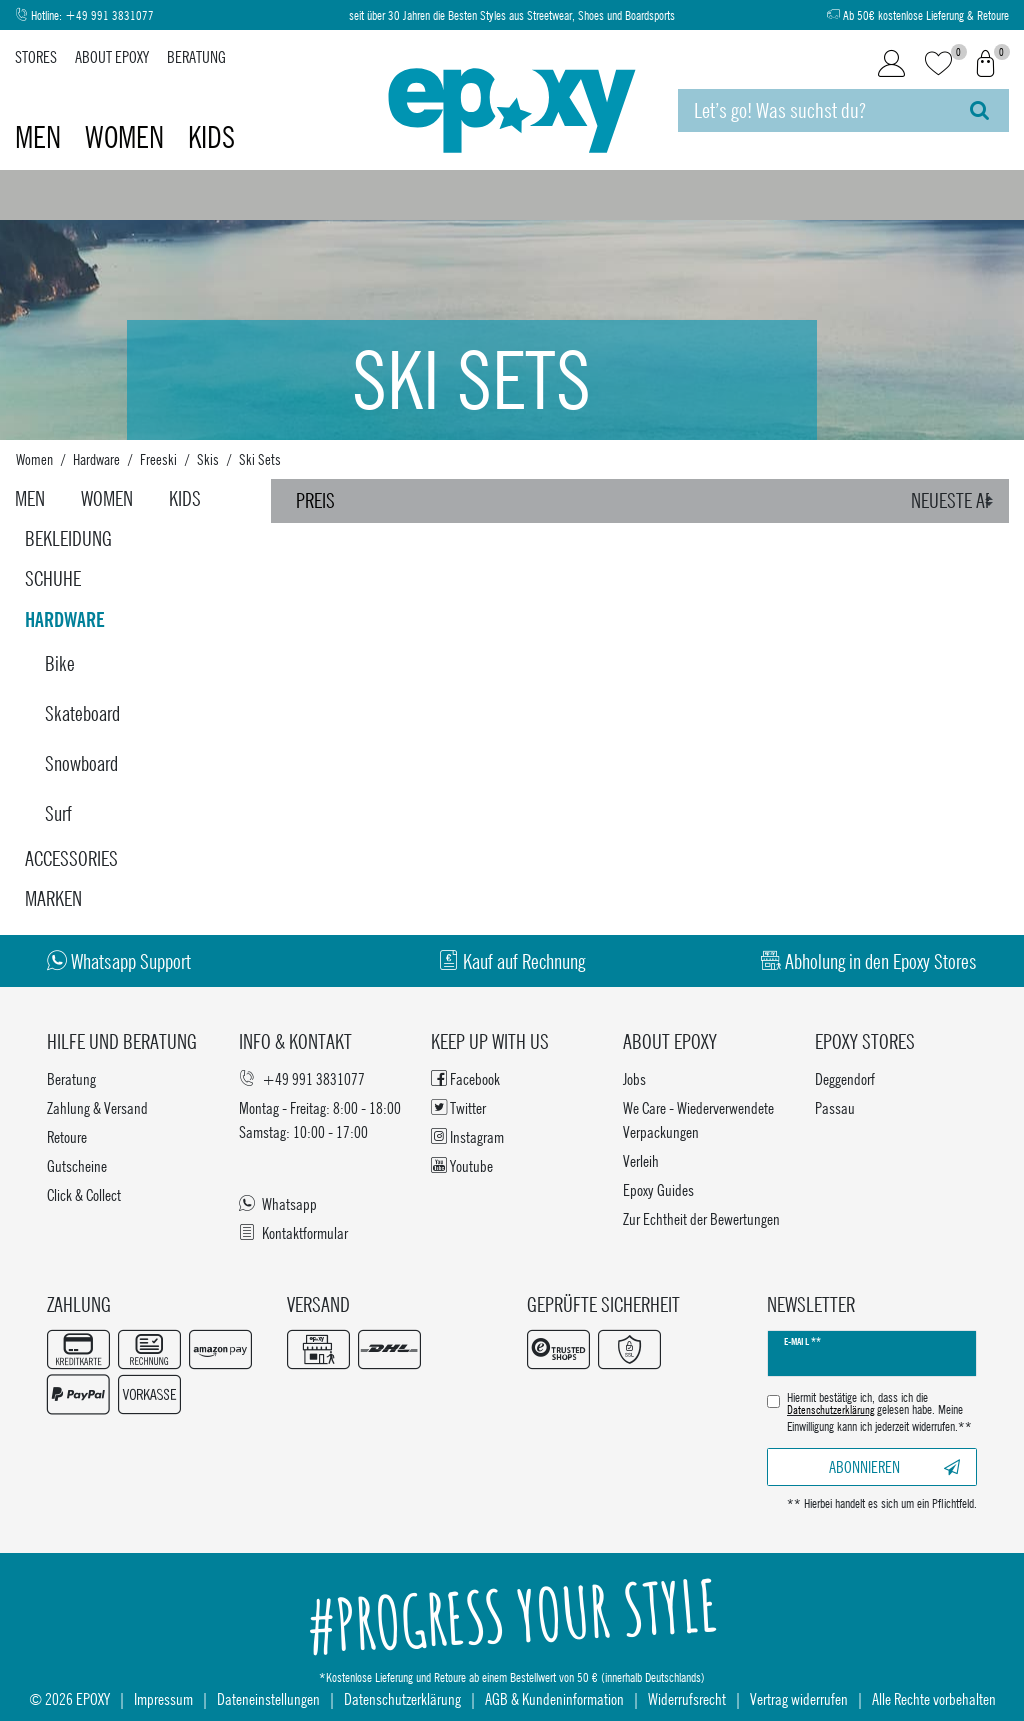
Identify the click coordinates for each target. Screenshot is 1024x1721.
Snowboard (81, 763)
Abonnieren (895, 1466)
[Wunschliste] (938, 64)
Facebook (465, 1078)
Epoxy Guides (658, 1189)
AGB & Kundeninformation (554, 1698)
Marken (53, 898)
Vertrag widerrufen (799, 1698)
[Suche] (979, 110)
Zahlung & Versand (97, 1107)
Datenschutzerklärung (402, 1698)
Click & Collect (84, 1194)
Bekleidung (68, 538)
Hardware (96, 459)
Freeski (158, 459)
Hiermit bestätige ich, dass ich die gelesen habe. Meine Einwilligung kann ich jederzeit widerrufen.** (879, 1412)
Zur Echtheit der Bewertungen (701, 1218)
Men (41, 137)
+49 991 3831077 (109, 15)
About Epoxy (112, 56)
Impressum (163, 1698)
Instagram (467, 1136)
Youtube (462, 1165)
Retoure (67, 1136)
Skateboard (82, 713)
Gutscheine (77, 1165)
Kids (211, 137)
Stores (36, 56)
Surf (58, 813)
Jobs (634, 1078)
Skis (208, 459)
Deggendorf (845, 1078)
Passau (835, 1107)
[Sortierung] (955, 501)
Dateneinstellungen (268, 1698)
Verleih (641, 1160)
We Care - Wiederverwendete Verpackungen (698, 1119)
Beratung (196, 56)
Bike (60, 663)
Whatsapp (278, 1203)
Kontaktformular (293, 1232)
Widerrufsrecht (687, 1698)
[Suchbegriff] (814, 110)
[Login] (891, 64)
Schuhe (53, 578)
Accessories (71, 858)
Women (127, 137)
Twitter (458, 1107)
